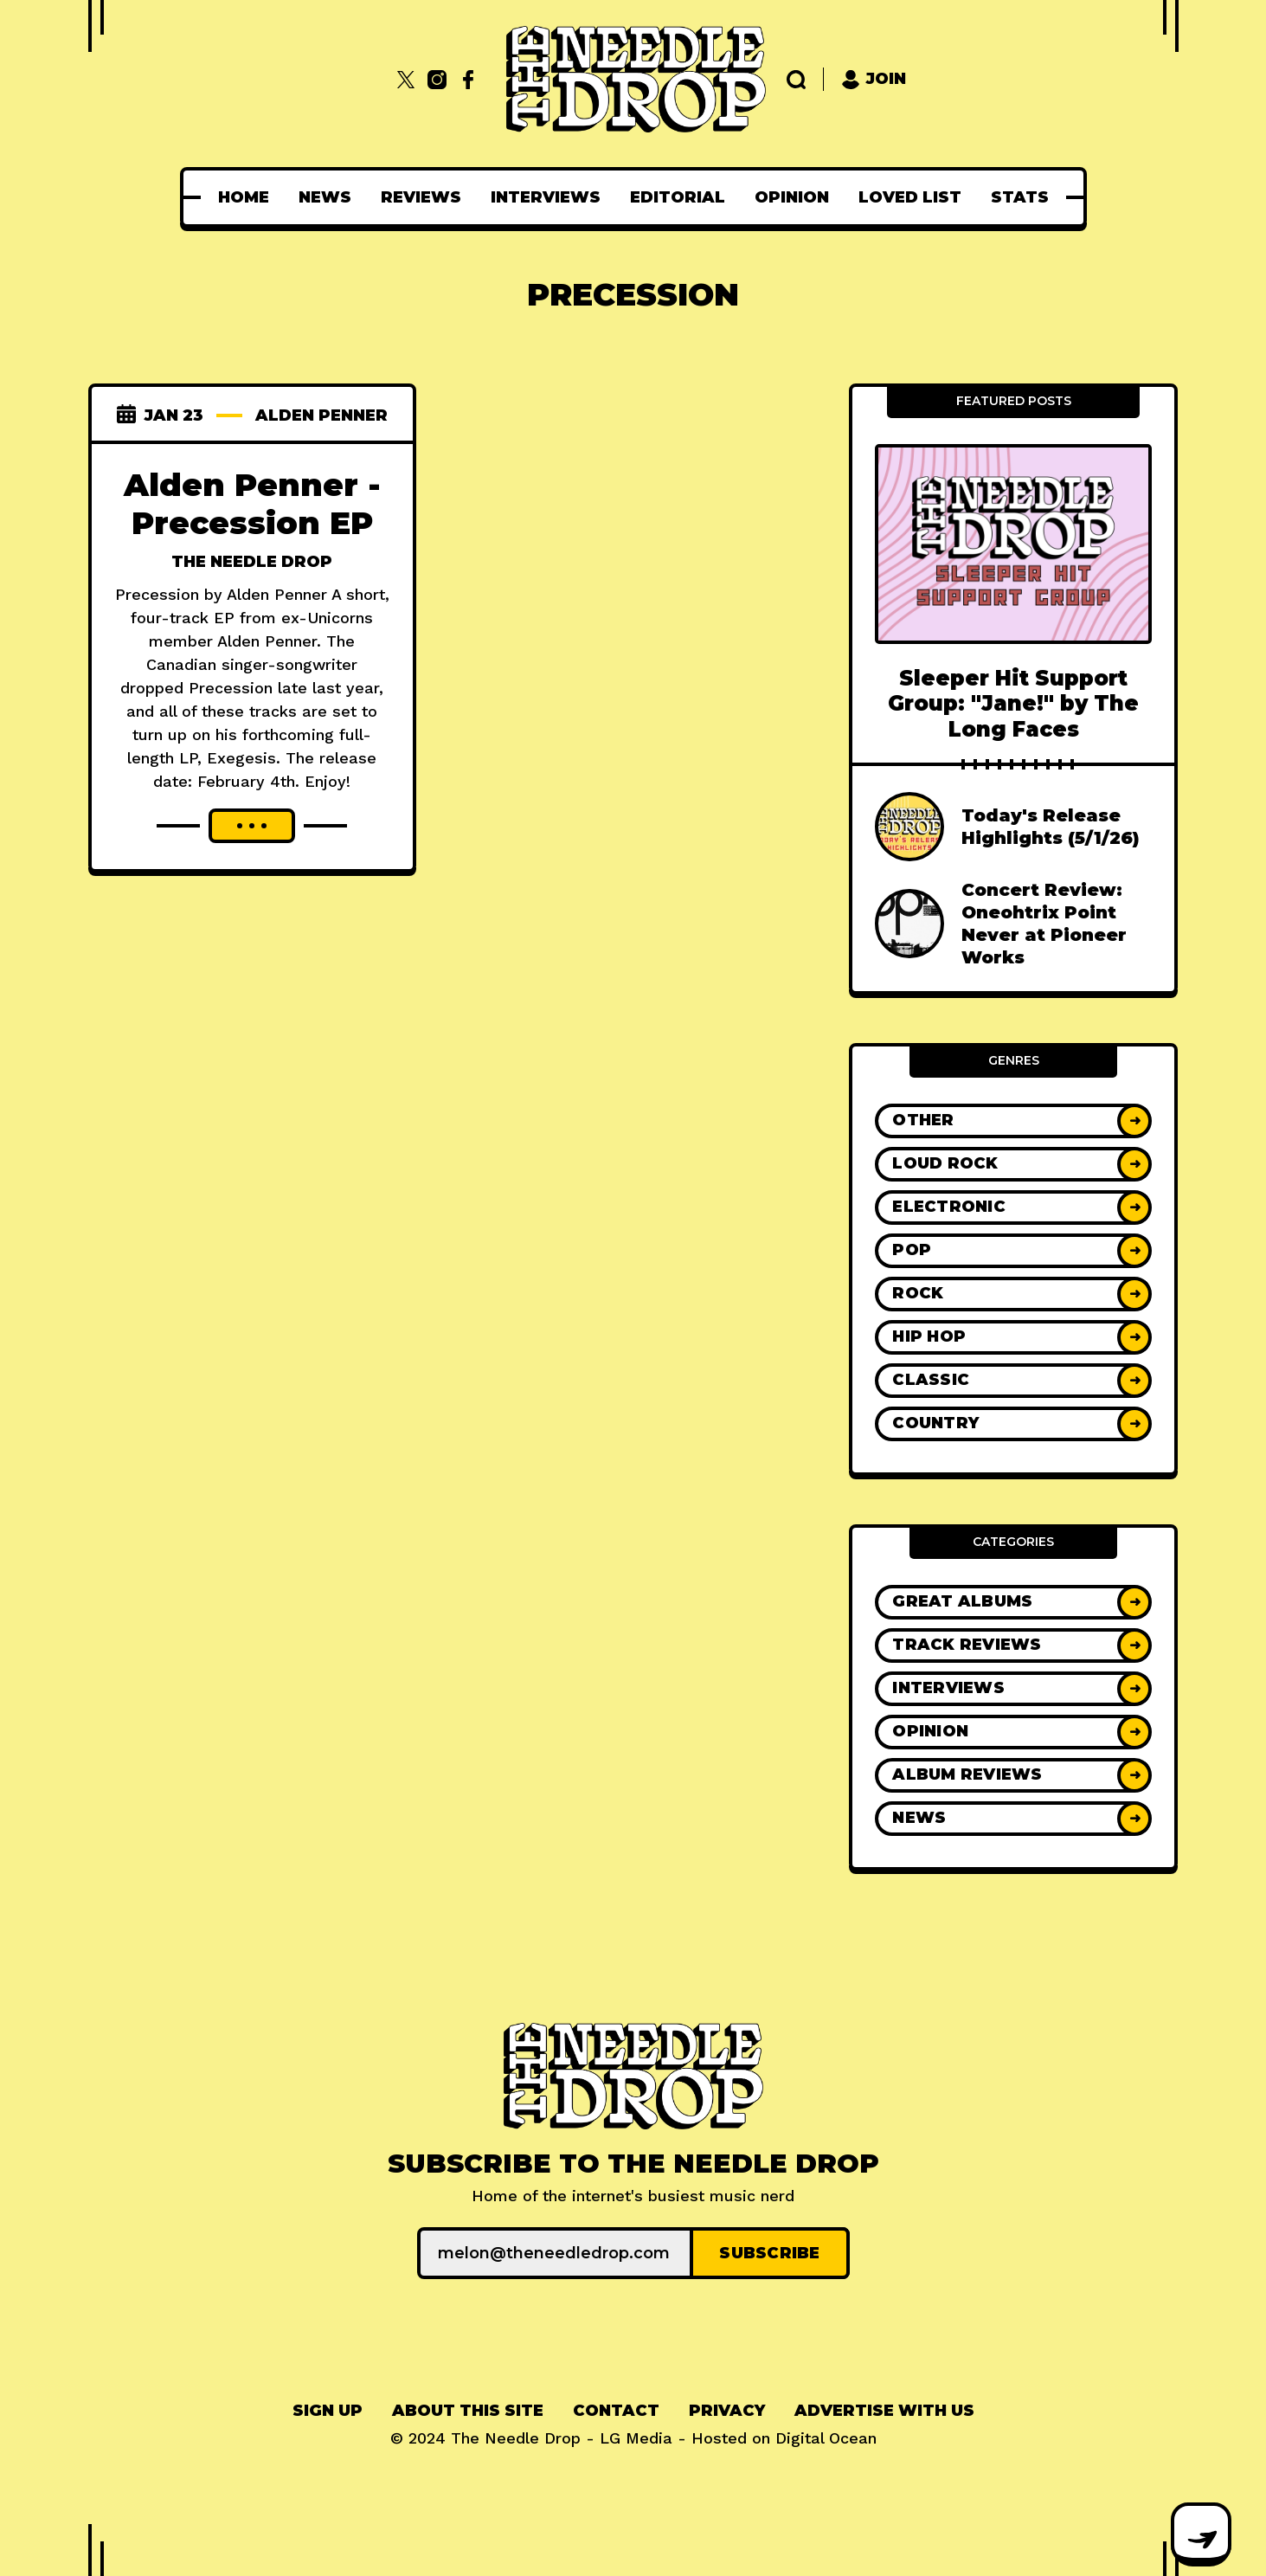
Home (243, 197)
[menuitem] (243, 197)
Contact (616, 2410)
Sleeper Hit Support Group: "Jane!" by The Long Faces (1013, 704)
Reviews (421, 197)
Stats (1020, 197)
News (325, 197)
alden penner (321, 415)
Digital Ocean (826, 2438)
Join (873, 79)
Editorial (677, 197)
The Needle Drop (251, 561)
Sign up (327, 2410)
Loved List (909, 197)
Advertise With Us (884, 2410)
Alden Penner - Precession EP (252, 504)
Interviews (546, 197)
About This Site (467, 2410)
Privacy (727, 2410)
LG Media (636, 2438)
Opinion (792, 197)
